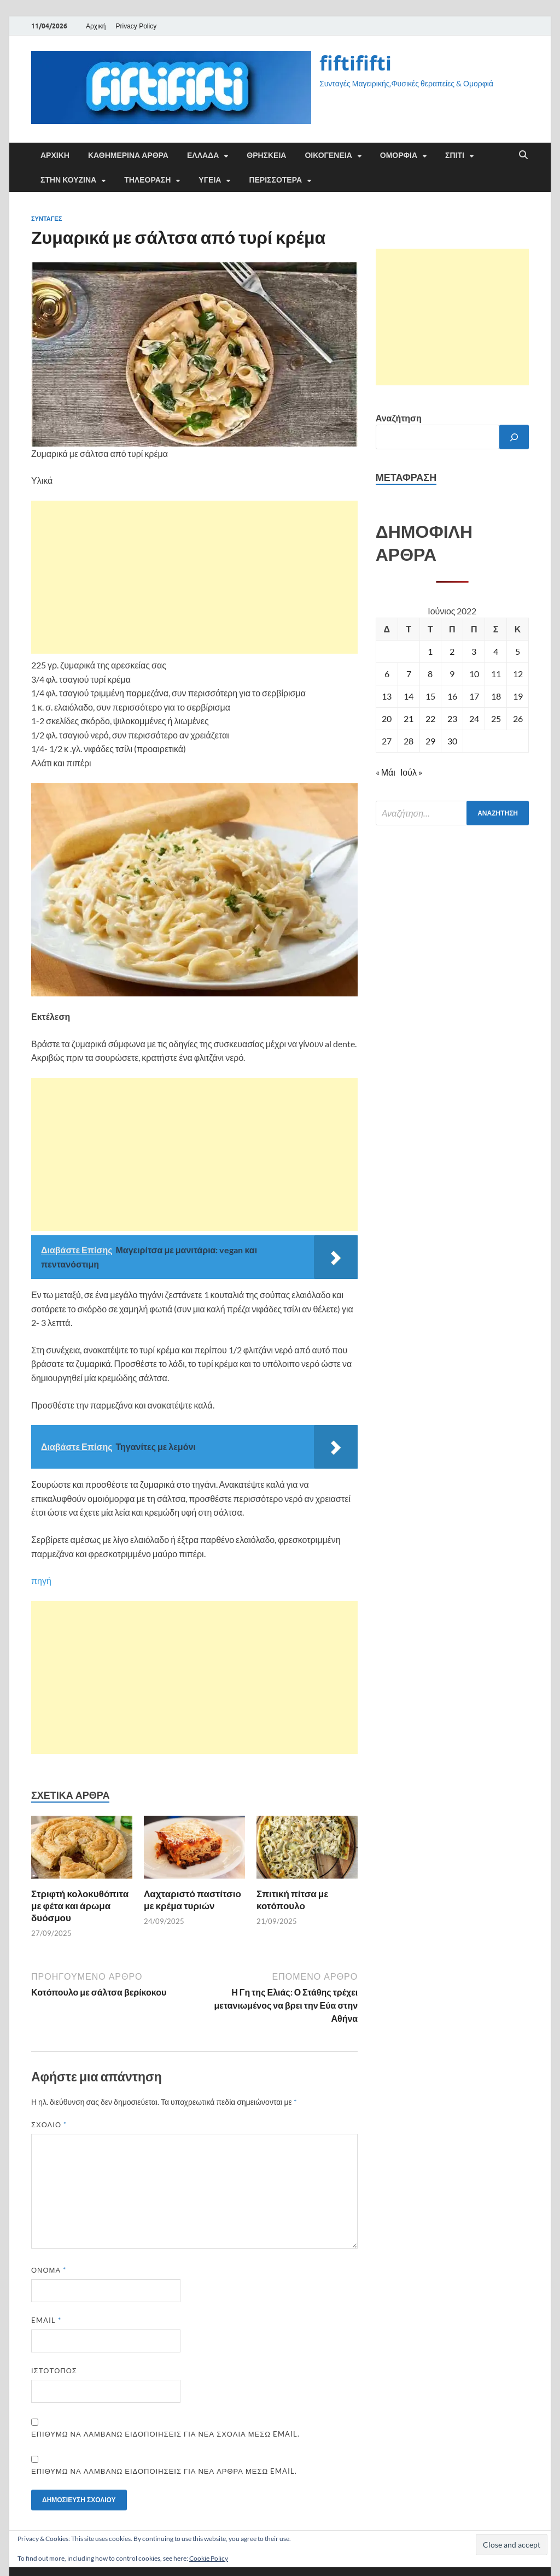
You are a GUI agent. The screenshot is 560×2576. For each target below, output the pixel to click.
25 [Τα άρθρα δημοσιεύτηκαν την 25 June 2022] (496, 718)
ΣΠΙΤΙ (454, 155)
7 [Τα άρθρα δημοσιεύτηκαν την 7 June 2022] (408, 673)
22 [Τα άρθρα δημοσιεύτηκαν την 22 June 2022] (430, 718)
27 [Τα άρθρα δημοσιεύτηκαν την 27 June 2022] (387, 741)
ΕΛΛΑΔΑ (203, 155)
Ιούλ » (411, 772)
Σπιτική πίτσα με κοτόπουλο (292, 1899)
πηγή (41, 1580)
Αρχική (96, 26)
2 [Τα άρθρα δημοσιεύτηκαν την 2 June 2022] (452, 651)
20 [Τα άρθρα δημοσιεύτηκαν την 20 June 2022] (387, 718)
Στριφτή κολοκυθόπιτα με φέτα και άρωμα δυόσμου (80, 1905)
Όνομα (48, 2270)
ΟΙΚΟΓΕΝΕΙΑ (328, 155)
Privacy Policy (135, 26)
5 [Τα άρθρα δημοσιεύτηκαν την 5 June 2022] (517, 651)
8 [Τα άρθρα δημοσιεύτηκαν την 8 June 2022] (430, 673)
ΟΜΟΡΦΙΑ (398, 155)
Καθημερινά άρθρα (128, 155)
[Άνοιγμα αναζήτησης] (523, 155)
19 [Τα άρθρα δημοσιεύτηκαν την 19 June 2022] (518, 696)
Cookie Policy (208, 2558)
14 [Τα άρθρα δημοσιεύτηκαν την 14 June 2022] (408, 696)
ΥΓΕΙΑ (210, 179)
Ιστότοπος (54, 2370)
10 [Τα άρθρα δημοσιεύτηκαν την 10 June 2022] (474, 673)
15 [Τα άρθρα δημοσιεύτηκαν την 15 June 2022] (430, 696)
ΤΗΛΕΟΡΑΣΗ (147, 179)
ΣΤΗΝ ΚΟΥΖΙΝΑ (68, 179)
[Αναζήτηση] (514, 437)
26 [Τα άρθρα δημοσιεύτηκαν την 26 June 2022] (518, 718)
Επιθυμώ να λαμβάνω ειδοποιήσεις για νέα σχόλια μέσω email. (165, 2434)
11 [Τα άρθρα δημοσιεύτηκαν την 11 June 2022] (496, 673)
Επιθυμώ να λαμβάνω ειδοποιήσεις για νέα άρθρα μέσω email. (164, 2471)
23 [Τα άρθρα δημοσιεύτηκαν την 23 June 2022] (452, 718)
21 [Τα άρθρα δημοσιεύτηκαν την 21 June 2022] (408, 718)
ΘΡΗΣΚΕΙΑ (266, 155)
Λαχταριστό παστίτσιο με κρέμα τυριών (192, 1899)
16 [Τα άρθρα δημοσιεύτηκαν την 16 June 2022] (452, 696)
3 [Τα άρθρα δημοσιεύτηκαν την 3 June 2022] (473, 651)
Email (46, 2320)
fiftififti (355, 63)
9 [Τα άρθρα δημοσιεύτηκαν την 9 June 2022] (452, 673)
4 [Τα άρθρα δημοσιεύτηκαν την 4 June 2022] (495, 651)
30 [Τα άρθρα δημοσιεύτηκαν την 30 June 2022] (452, 741)
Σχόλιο (49, 2124)
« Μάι (385, 772)
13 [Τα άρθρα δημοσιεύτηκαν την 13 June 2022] (387, 696)
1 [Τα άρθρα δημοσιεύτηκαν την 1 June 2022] (430, 651)
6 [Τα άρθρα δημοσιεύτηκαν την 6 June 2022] (386, 673)
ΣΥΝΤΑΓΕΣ (46, 218)
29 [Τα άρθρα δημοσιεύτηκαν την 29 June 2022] (430, 741)
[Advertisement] (194, 577)
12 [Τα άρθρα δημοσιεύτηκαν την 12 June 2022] (518, 673)
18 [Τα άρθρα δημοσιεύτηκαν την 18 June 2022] (496, 696)
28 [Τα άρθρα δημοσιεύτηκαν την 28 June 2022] (408, 741)
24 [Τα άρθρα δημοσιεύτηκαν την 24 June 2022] (474, 718)
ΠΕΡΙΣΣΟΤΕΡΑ (275, 179)
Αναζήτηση (399, 418)
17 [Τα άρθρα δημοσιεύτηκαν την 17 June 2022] (474, 696)
